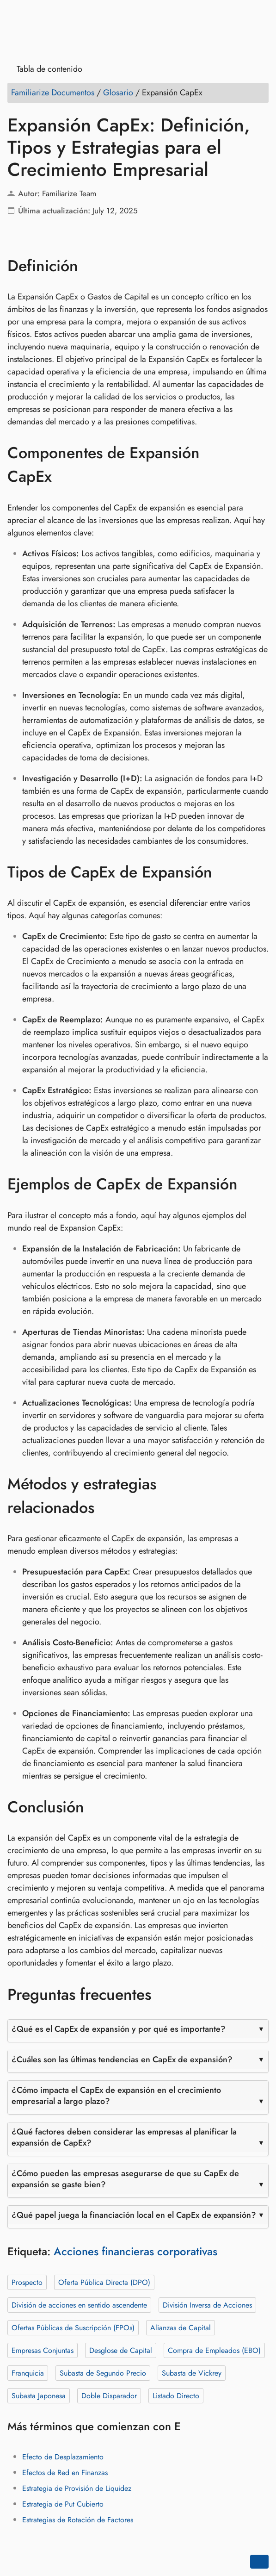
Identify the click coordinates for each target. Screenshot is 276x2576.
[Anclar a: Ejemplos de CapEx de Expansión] (251, 1184)
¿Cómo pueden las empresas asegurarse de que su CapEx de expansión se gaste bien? (125, 2178)
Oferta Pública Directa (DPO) (104, 2282)
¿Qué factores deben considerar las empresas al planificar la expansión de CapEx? (124, 2137)
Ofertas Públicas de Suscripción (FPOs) (73, 2327)
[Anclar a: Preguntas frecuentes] (165, 1994)
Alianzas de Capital (180, 2327)
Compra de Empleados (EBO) (214, 2350)
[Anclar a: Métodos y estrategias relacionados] (259, 1496)
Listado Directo (176, 2395)
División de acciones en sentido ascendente (79, 2304)
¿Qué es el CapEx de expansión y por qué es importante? (119, 2029)
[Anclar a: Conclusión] (98, 1807)
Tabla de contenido (46, 69)
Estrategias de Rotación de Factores (77, 2519)
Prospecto (27, 2282)
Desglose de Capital (120, 2350)
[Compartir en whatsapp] (86, 232)
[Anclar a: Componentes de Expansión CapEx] (259, 464)
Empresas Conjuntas (43, 2350)
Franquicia (28, 2372)
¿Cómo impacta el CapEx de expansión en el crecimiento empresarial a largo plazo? (116, 2095)
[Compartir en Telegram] (104, 232)
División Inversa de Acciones (207, 2304)
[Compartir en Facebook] (16, 232)
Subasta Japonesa (39, 2395)
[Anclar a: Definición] (92, 265)
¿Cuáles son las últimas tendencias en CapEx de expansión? (122, 2059)
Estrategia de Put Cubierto (63, 2504)
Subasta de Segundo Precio (103, 2372)
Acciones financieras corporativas (135, 2251)
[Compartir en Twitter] (34, 232)
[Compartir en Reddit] (69, 232)
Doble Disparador (109, 2395)
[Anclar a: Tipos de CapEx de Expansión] (226, 872)
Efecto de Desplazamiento (63, 2457)
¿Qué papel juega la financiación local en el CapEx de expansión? (134, 2215)
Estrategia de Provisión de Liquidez (76, 2488)
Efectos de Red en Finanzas (65, 2472)
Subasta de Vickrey (191, 2372)
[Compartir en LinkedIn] (51, 232)
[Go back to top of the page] (259, 2562)
